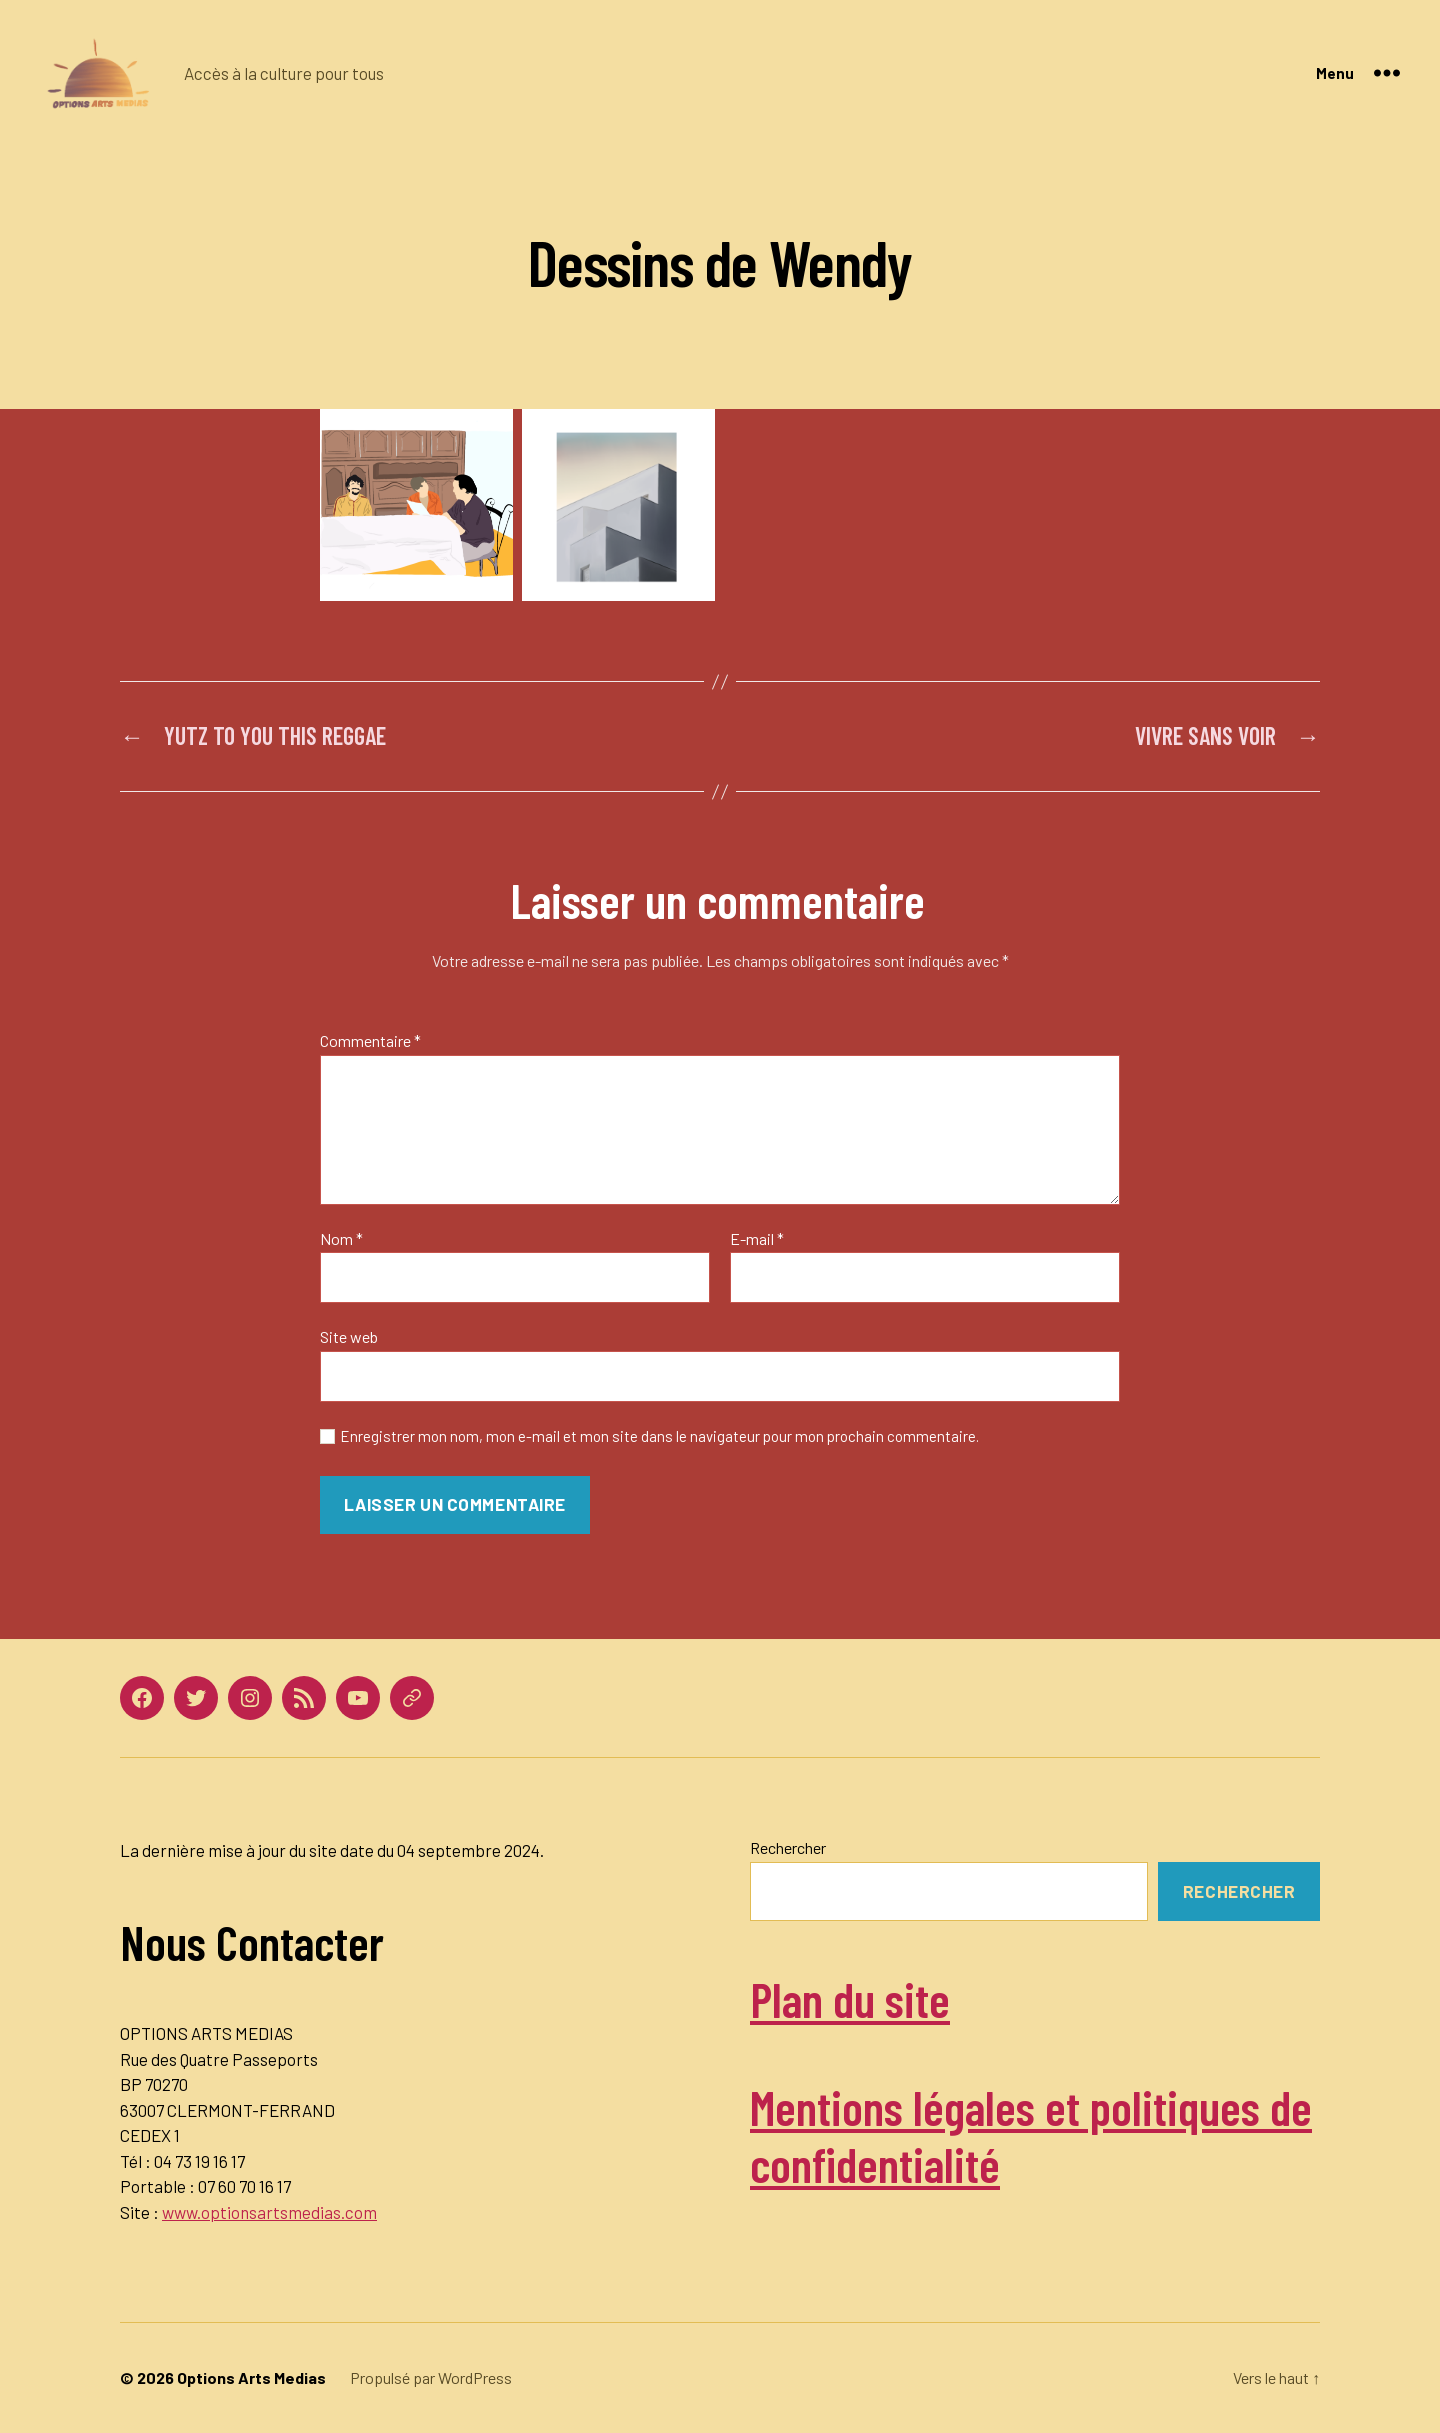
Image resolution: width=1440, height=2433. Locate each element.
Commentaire (370, 1041)
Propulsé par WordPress (431, 2377)
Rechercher (788, 1847)
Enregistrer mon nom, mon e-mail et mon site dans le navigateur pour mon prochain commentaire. (659, 1436)
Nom (341, 1239)
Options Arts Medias (251, 2377)
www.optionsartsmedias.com (269, 2212)
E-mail (757, 1239)
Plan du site (850, 1999)
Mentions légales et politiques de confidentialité (1031, 2136)
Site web (349, 1336)
